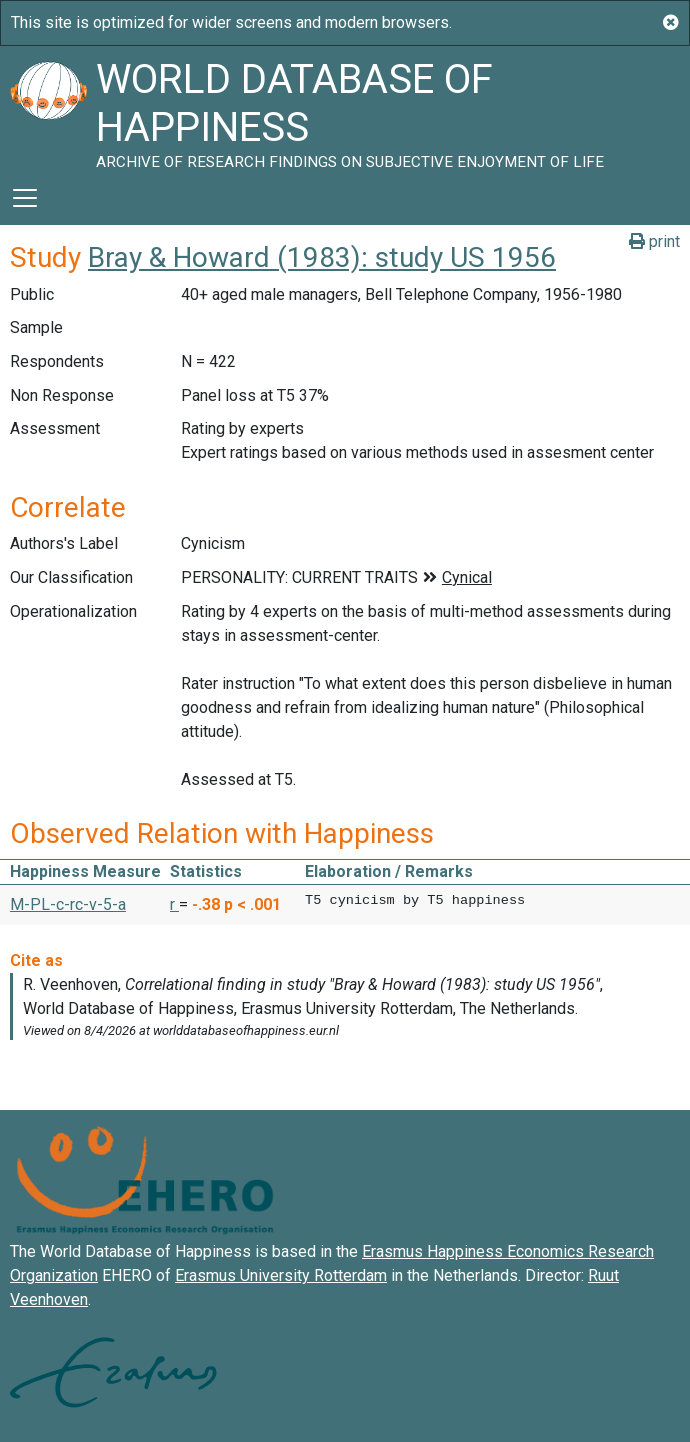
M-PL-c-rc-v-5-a (68, 904)
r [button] (174, 904)
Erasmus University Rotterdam (281, 1275)
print (654, 241)
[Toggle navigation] (25, 198)
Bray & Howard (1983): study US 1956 (322, 257)
